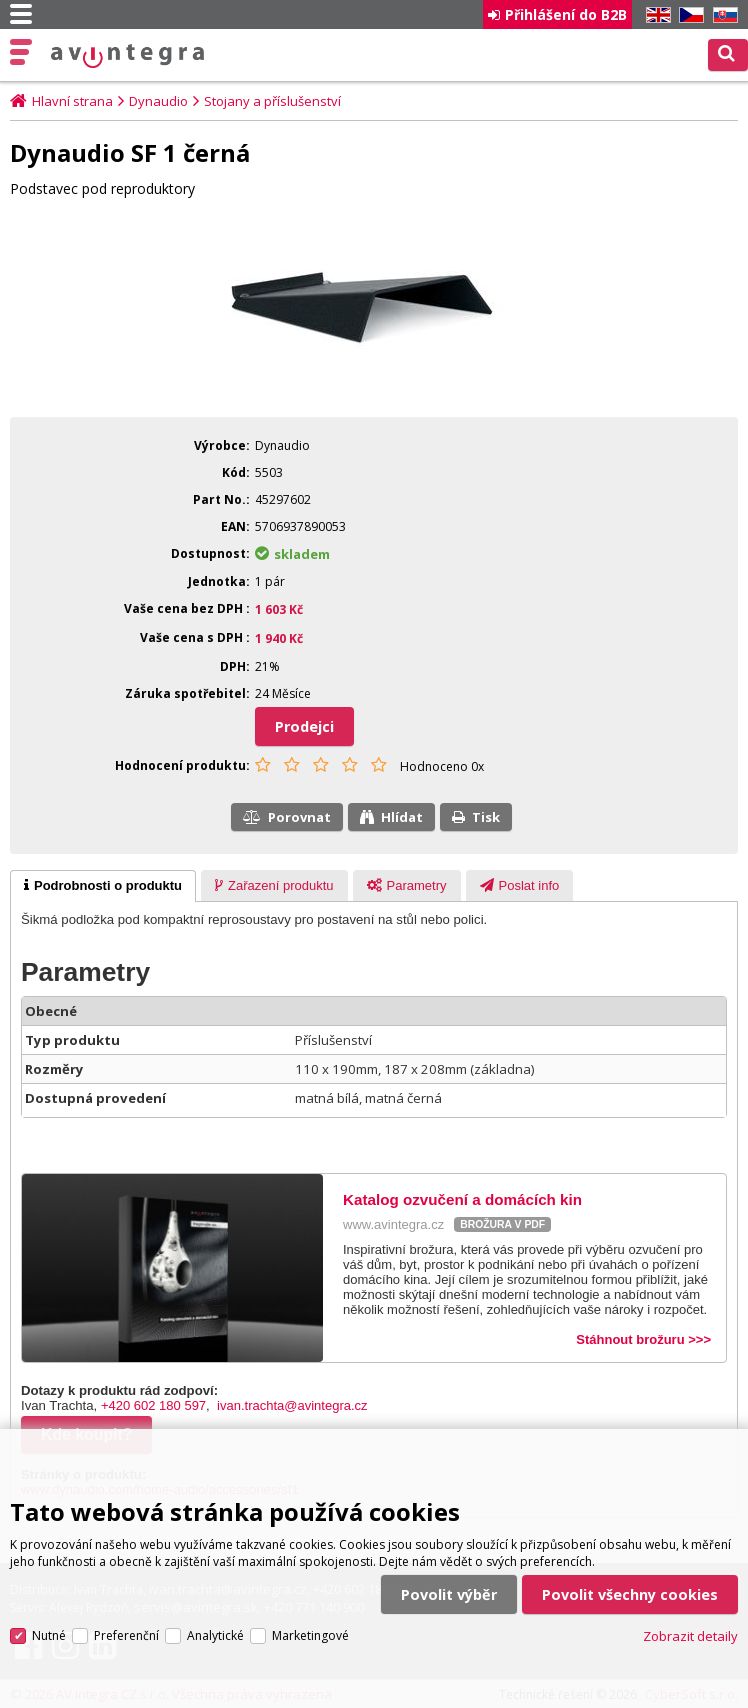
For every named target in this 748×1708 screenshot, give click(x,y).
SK (722, 15)
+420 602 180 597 (153, 1405)
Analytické (215, 1632)
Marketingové (310, 1632)
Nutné (49, 1632)
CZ (688, 15)
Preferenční (126, 1632)
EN (655, 15)
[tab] (103, 886)
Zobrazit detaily (690, 1633)
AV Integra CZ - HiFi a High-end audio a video (127, 56)
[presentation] (103, 886)
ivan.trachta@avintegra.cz (292, 1405)
